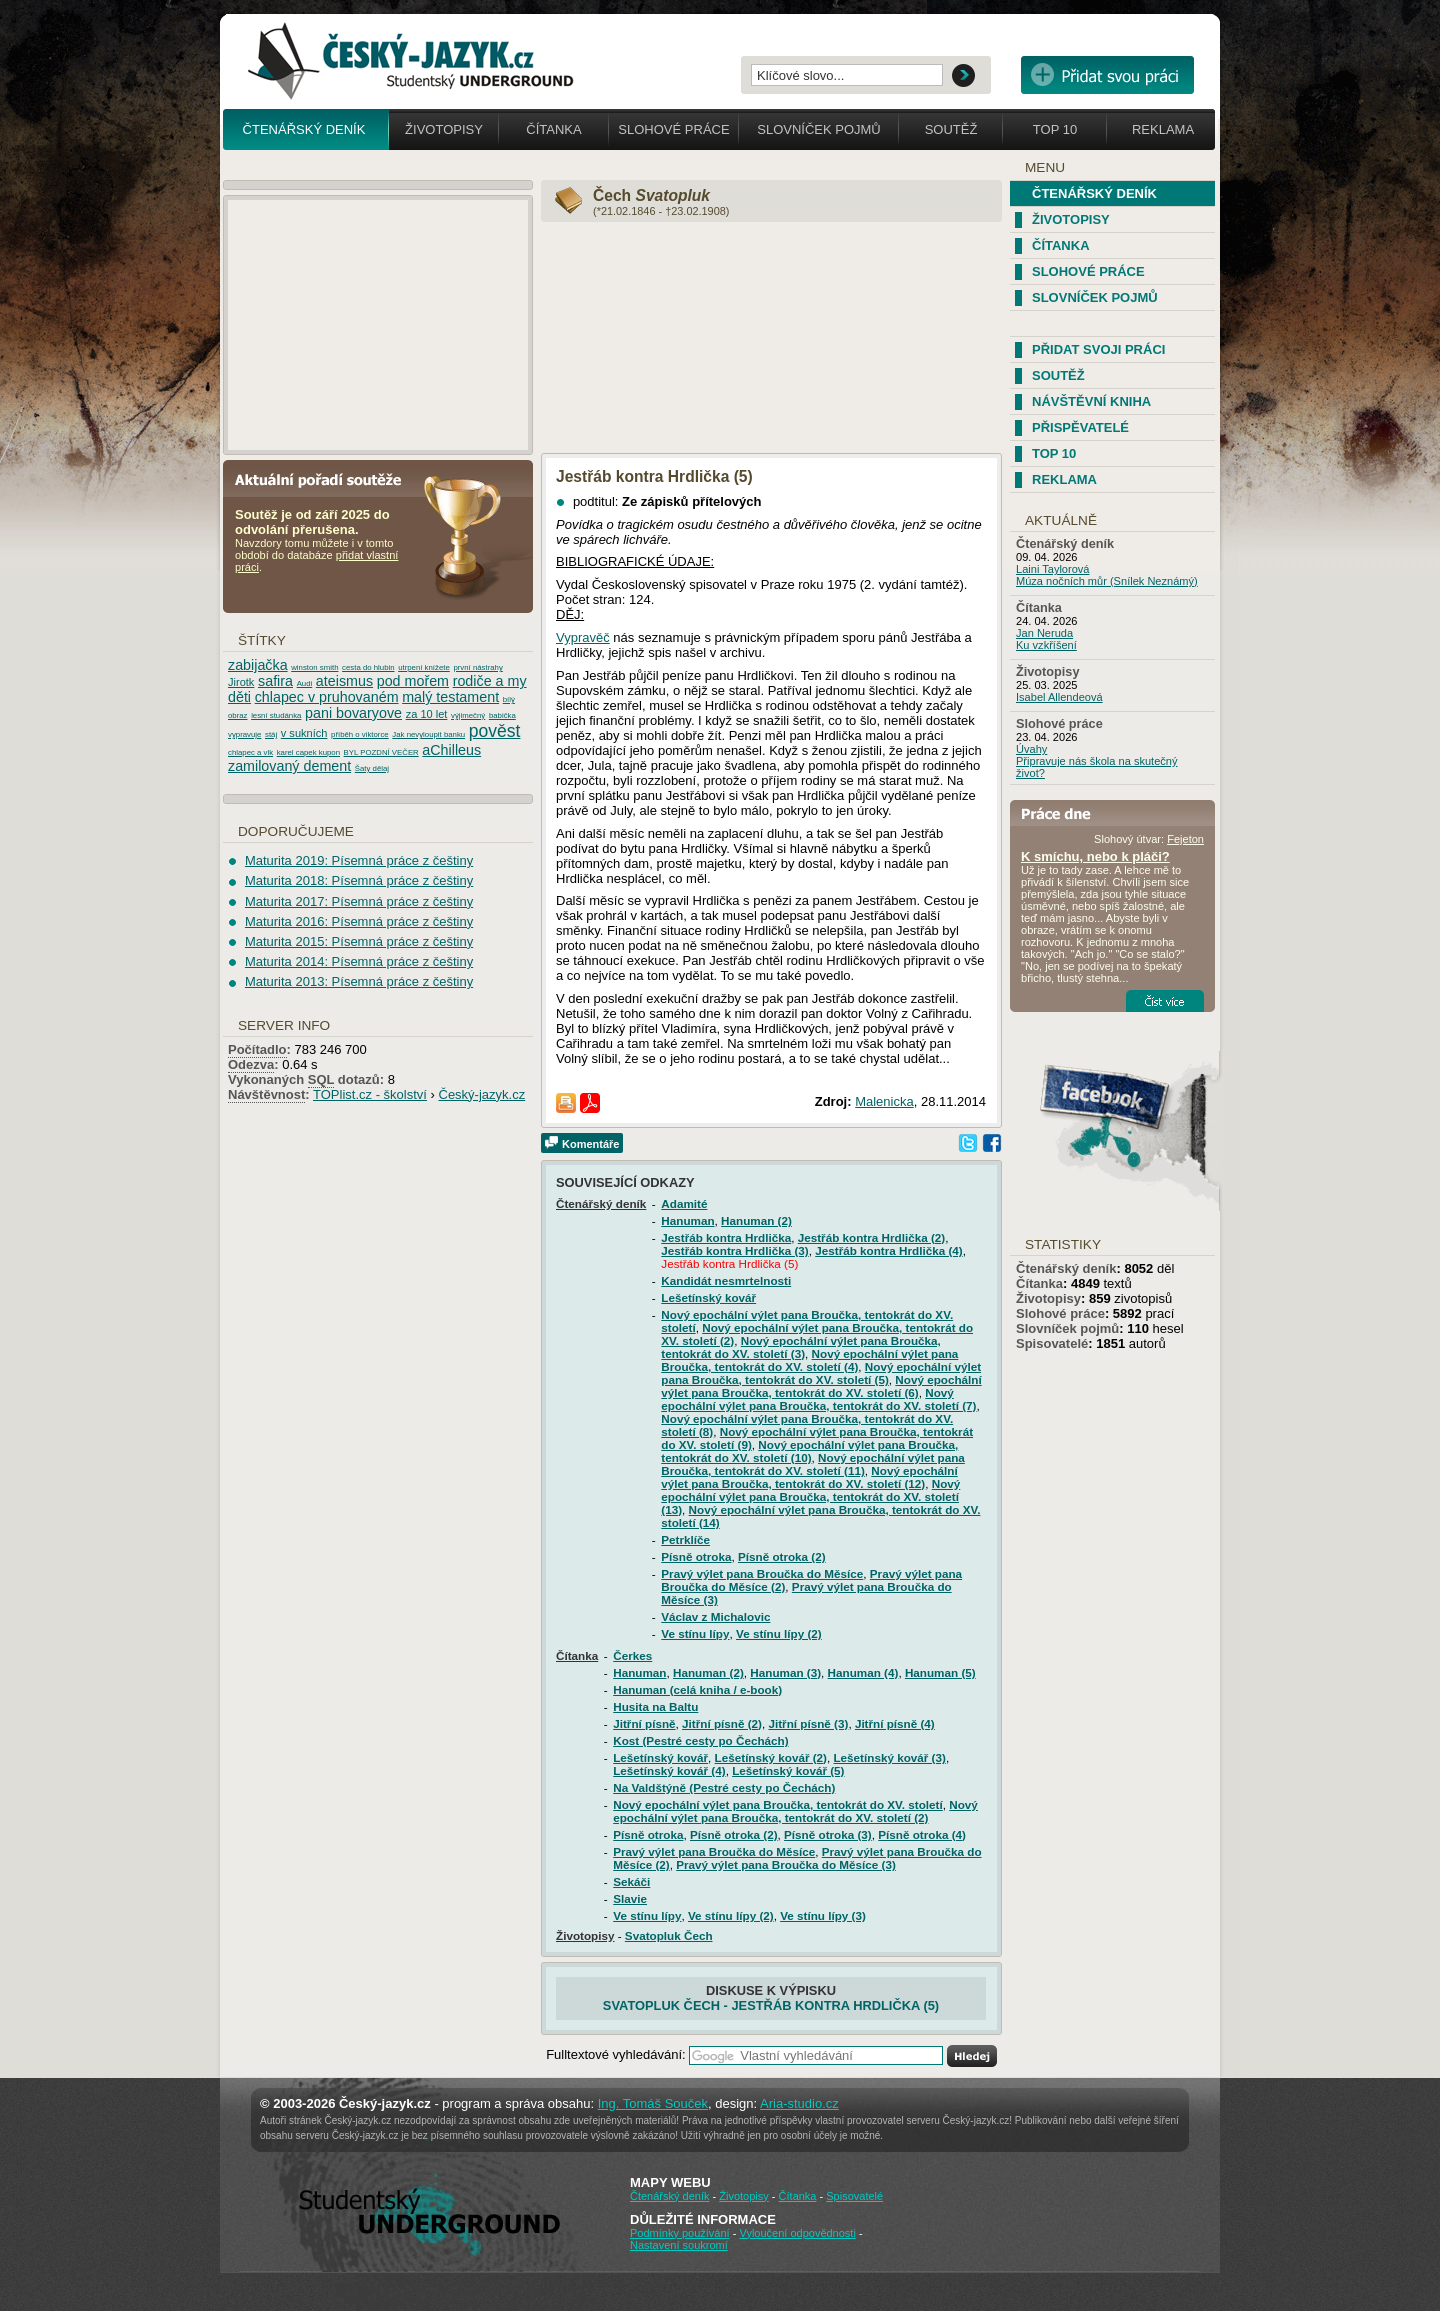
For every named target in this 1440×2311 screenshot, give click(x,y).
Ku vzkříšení (1046, 645)
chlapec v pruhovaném (327, 697)
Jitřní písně (644, 1723)
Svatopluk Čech (669, 1935)
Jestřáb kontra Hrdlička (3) (734, 1250)
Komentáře (590, 1144)
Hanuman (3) (785, 1672)
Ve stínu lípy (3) (823, 1915)
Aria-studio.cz (799, 2103)
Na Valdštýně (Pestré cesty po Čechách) (724, 1787)
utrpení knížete (424, 667)
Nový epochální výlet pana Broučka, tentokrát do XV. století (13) (810, 1496)
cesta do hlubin (368, 667)
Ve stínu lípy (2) (779, 1633)
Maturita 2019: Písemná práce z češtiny (359, 860)
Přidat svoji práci (1098, 349)
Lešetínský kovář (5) (788, 1770)
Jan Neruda (1044, 633)
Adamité (684, 1203)
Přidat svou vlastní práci (1107, 75)
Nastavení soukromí (679, 2245)
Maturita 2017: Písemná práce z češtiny (359, 901)
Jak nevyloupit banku (428, 734)
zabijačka (258, 665)
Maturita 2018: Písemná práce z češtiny (359, 880)
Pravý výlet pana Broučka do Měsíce (762, 1573)
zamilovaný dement (289, 766)
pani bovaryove (353, 713)
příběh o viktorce (360, 734)
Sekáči (631, 1881)
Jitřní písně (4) (895, 1723)
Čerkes (632, 1655)
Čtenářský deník (304, 129)
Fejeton (1185, 839)
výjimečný (468, 715)
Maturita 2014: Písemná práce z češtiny (359, 961)
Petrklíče (685, 1539)
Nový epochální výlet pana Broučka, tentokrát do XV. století (778, 1804)
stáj (271, 734)
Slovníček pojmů (819, 129)
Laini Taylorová (1053, 569)
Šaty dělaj (372, 768)
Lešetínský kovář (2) (771, 1757)
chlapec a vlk (250, 752)
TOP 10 (1054, 453)
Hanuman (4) (863, 1672)
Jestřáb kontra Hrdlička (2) (871, 1237)
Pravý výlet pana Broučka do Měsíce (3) (786, 1864)
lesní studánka (276, 715)
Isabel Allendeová (1059, 697)
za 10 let (427, 714)
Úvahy (1031, 749)
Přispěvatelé (1080, 427)
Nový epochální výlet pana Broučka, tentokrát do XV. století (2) (795, 1811)
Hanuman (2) (756, 1220)
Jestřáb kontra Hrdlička (726, 1237)
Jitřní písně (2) (722, 1723)
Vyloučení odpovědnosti (797, 2233)
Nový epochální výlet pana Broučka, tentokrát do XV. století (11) (813, 1464)
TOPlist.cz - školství (370, 1094)
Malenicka (884, 1101)
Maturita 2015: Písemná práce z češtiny (359, 941)
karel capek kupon (308, 752)
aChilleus (451, 750)
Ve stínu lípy (695, 1633)
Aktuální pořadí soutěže (326, 478)
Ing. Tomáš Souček (653, 2103)
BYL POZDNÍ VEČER (381, 752)
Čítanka (553, 129)
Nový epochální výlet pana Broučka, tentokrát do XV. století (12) (809, 1477)
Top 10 (1055, 129)
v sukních (304, 733)
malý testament (450, 697)
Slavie (630, 1898)
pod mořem (413, 681)
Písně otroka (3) (828, 1834)
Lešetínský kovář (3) (889, 1757)
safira (275, 681)
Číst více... (1165, 1001)
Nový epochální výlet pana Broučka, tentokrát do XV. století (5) (821, 1373)
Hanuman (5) (940, 1672)
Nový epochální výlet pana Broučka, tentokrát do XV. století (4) (809, 1360)
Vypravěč (583, 637)
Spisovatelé (1052, 1343)
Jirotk (241, 682)
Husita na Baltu (655, 1706)
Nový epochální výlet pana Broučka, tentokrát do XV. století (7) (818, 1399)
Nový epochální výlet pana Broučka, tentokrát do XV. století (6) (821, 1386)
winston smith (314, 667)
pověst (495, 731)
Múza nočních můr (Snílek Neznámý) (1107, 581)
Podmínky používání (680, 2233)
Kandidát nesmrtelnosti (726, 1280)
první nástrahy (477, 667)
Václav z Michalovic (715, 1616)
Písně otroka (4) (922, 1834)
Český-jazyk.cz (482, 1094)
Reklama (1163, 129)
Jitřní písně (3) (808, 1723)
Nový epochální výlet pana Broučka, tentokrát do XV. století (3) (801, 1347)
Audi (305, 683)
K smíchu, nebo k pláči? (1095, 856)
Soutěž (951, 129)
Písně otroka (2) (782, 1556)
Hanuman (687, 1220)
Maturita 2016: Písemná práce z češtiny (359, 921)
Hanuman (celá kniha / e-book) (697, 1689)
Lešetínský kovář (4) (669, 1770)
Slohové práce (673, 129)
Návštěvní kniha (1091, 401)
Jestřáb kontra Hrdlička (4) (888, 1250)
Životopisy (444, 129)
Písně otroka (696, 1556)
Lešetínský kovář (708, 1297)
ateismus (344, 681)
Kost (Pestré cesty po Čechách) (700, 1740)
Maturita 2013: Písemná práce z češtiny (359, 981)
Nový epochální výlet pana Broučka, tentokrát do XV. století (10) (809, 1451)
